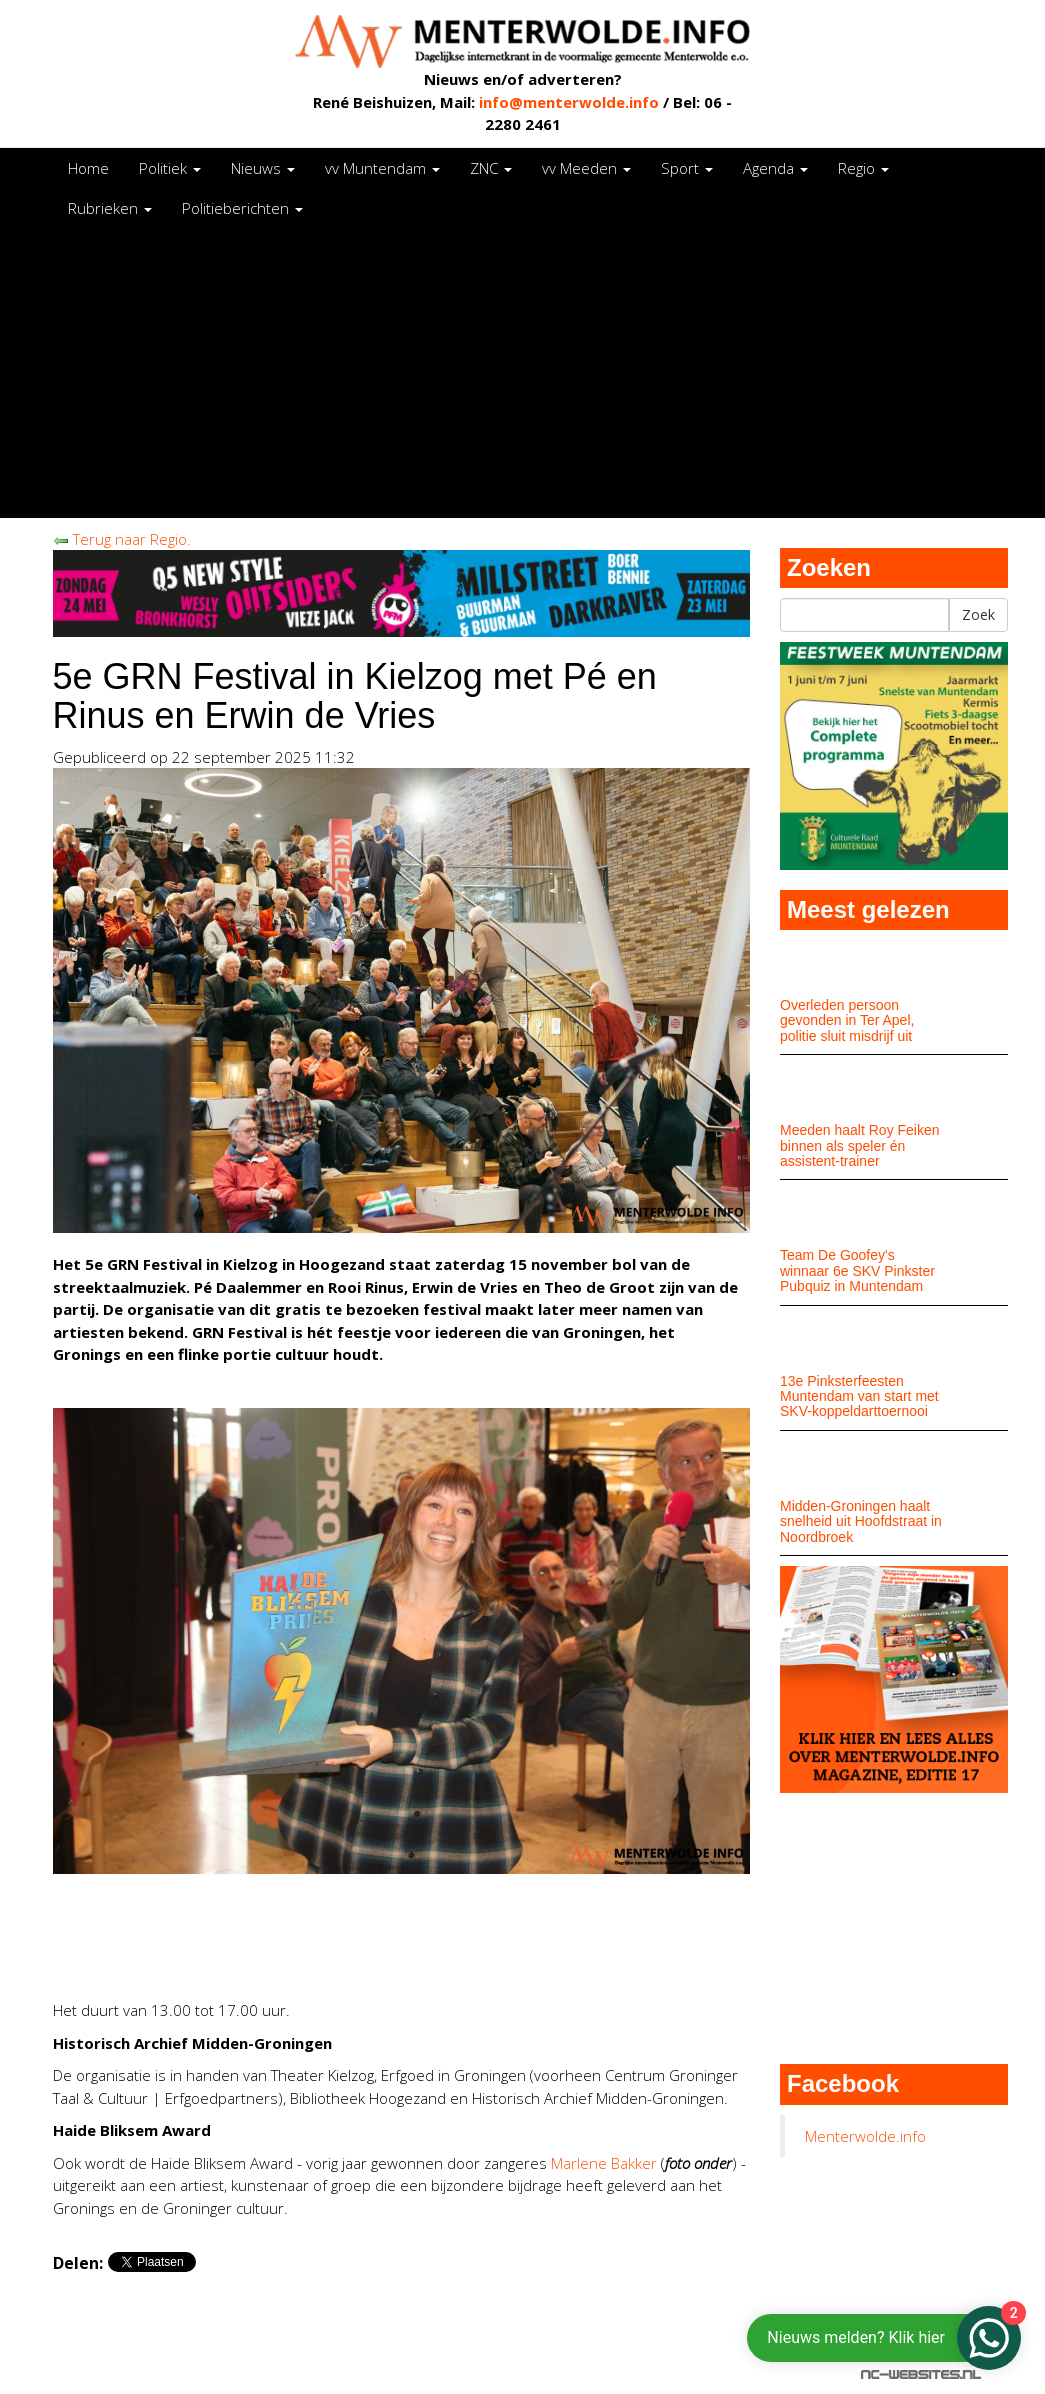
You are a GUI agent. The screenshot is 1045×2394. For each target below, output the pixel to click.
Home (88, 168)
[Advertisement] (523, 378)
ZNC (491, 168)
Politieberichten (242, 208)
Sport (687, 168)
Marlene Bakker (604, 2163)
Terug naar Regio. (122, 539)
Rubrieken (110, 208)
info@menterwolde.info (569, 102)
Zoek (978, 614)
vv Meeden (586, 168)
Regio (863, 168)
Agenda (775, 168)
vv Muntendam (382, 168)
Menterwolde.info (865, 2136)
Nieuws (263, 168)
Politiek (170, 168)
